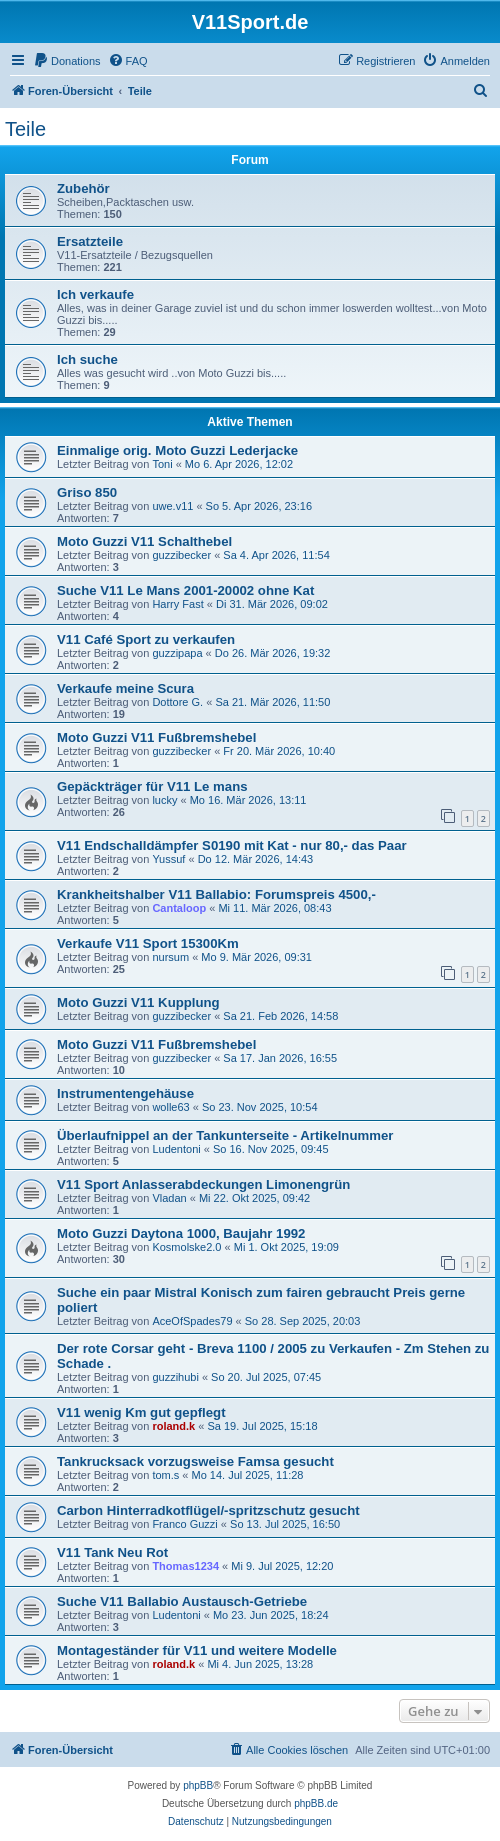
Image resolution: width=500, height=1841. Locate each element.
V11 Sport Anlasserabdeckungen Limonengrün (203, 1184)
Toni (162, 464)
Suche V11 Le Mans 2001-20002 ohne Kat (185, 590)
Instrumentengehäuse (125, 1093)
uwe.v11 (172, 506)
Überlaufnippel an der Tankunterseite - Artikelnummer (225, 1135)
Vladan (169, 1198)
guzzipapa (177, 653)
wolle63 (170, 1107)
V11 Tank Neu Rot (112, 1552)
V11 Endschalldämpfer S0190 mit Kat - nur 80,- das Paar (232, 845)
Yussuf (168, 859)
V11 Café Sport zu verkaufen (146, 639)
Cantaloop (179, 908)
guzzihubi (175, 1377)
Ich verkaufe (95, 294)
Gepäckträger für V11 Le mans (152, 786)
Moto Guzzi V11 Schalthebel (144, 541)
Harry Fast (177, 604)
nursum (170, 957)
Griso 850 (87, 492)
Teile (25, 129)
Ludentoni (176, 1149)
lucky (164, 800)
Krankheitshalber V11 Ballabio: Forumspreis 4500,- (216, 894)
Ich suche (87, 359)
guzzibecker (181, 555)
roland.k (173, 1426)
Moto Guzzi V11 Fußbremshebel (156, 737)
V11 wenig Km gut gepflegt (141, 1412)
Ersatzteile (90, 241)
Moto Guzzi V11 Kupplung (138, 1002)
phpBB (198, 1785)
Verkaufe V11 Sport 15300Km (148, 943)
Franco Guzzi (184, 1524)
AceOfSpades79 (192, 1321)
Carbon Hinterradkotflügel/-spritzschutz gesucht (208, 1510)
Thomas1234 (185, 1566)
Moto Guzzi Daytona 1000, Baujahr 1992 (181, 1233)
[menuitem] (67, 61)
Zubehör (83, 188)
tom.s (165, 1475)
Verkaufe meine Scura (125, 688)
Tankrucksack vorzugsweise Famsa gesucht (195, 1461)
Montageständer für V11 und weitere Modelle (197, 1650)
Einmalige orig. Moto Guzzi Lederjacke (177, 450)
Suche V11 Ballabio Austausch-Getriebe (182, 1601)
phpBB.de (316, 1803)
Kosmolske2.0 (186, 1247)
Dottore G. (177, 702)
